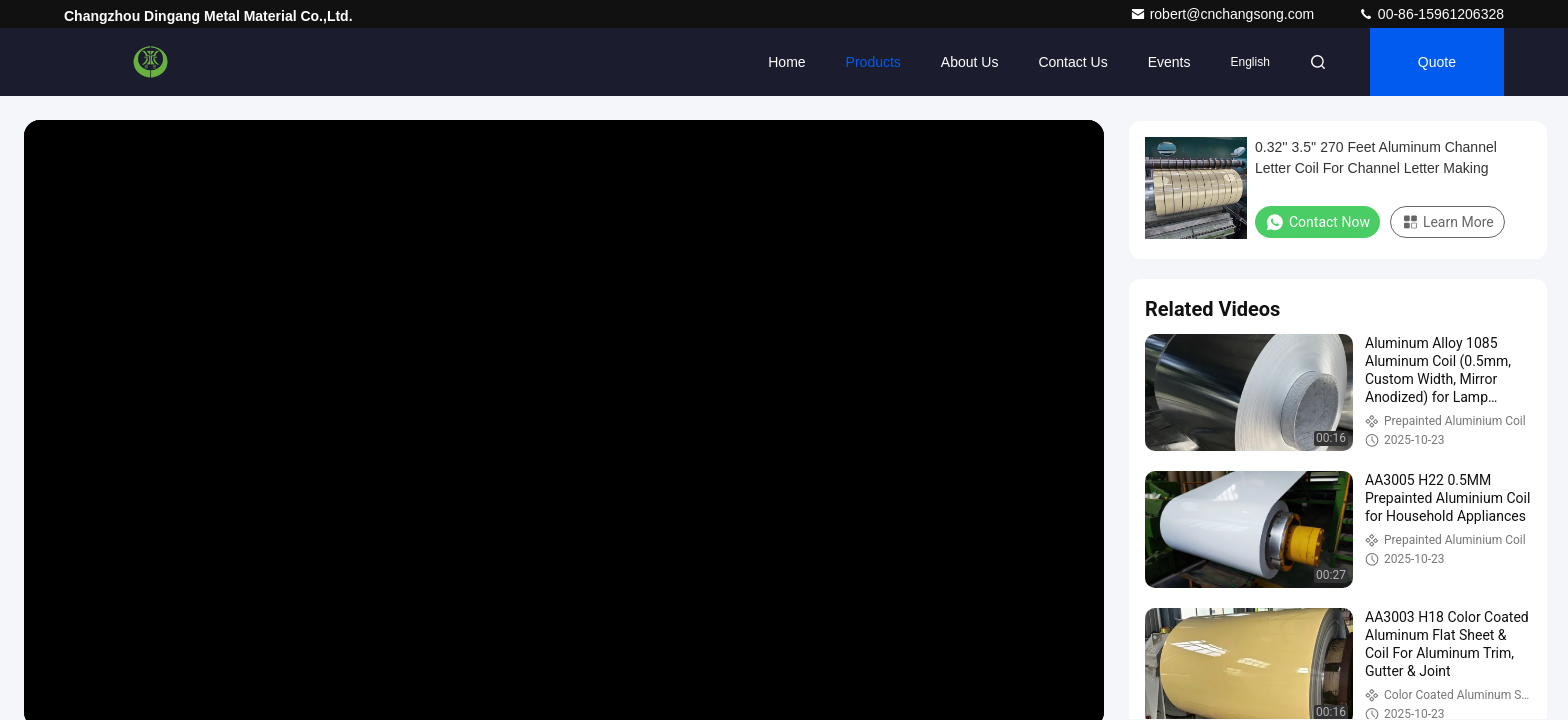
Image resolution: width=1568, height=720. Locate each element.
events (1169, 62)
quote (1437, 62)
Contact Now (1317, 222)
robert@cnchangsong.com (1224, 14)
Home (786, 62)
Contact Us (1072, 62)
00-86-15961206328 (1431, 14)
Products (873, 62)
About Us (970, 62)
